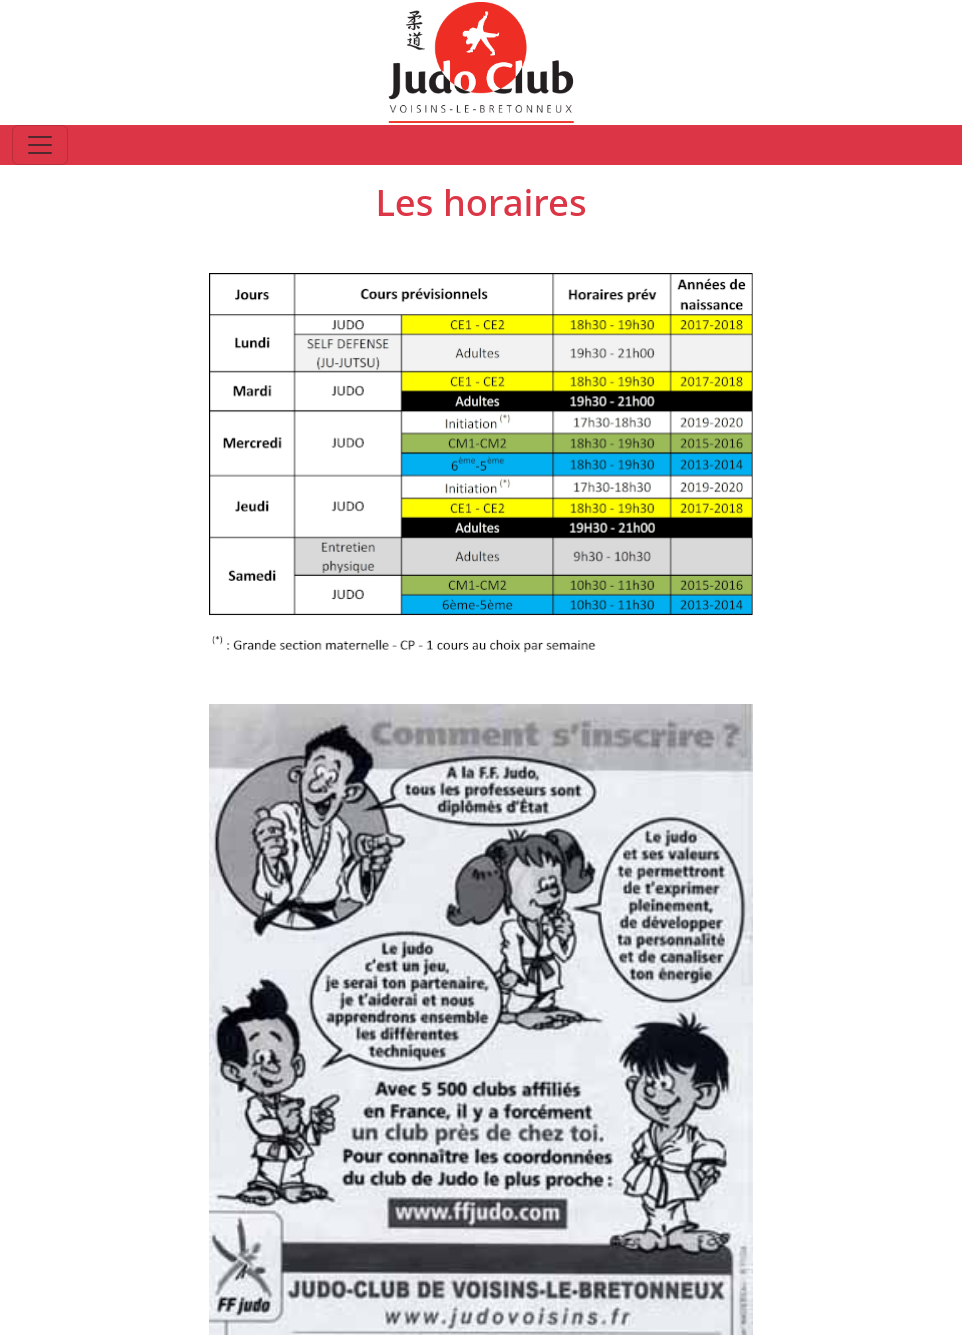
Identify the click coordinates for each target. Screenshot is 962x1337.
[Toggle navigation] (40, 145)
